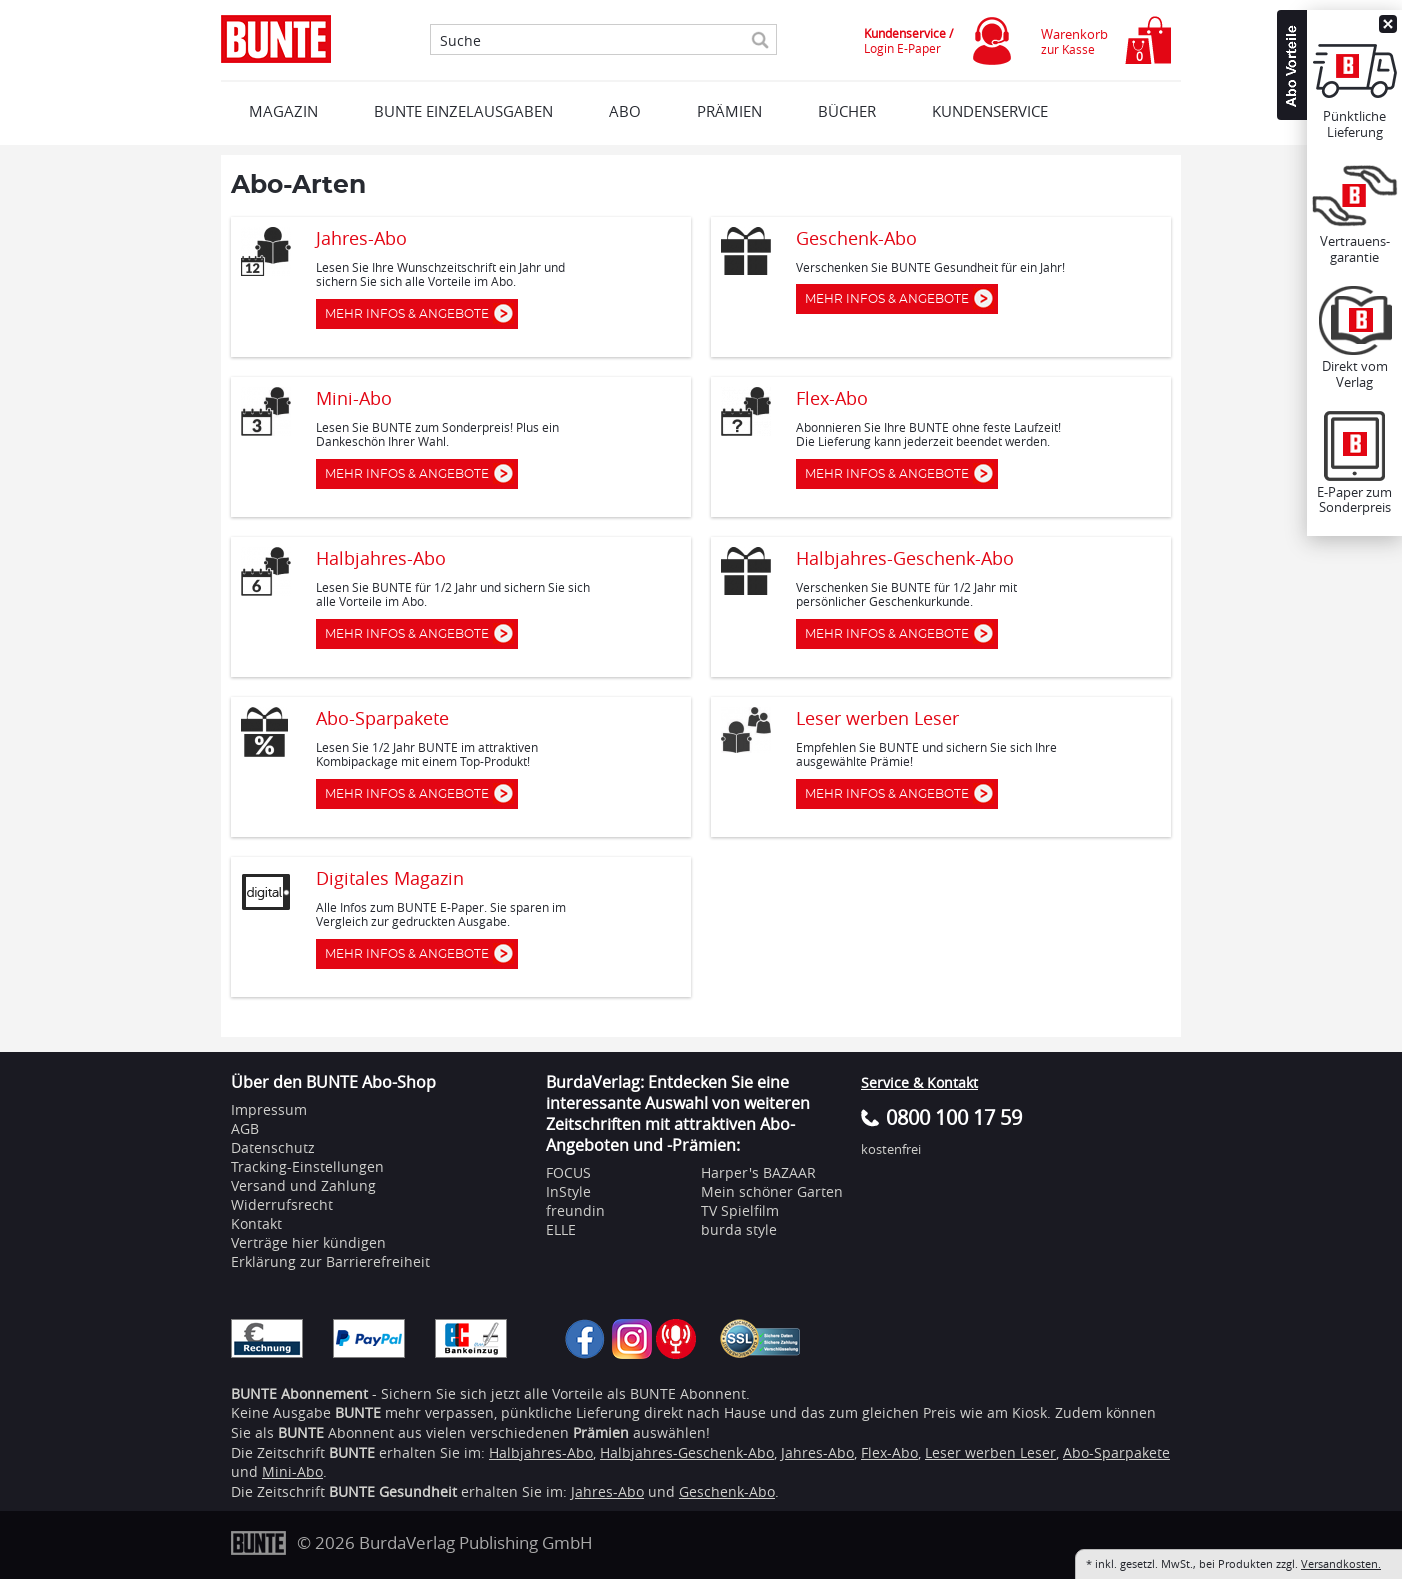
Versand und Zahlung (303, 1185)
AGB (245, 1128)
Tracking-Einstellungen (307, 1166)
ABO (625, 111)
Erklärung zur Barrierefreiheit (330, 1261)
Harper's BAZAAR (758, 1172)
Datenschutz (273, 1147)
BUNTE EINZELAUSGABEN (463, 111)
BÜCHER (847, 111)
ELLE (561, 1229)
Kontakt (256, 1223)
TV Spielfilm (740, 1210)
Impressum (269, 1109)
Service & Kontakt (919, 1082)
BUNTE (352, 1452)
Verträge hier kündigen (308, 1242)
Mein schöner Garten (772, 1191)
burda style (739, 1229)
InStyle (568, 1191)
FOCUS (568, 1172)
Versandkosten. (1341, 1563)
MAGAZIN (283, 111)
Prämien (729, 111)
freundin (575, 1210)
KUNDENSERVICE (990, 111)
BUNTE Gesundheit (393, 1491)
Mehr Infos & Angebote (411, 314)
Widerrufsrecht (282, 1204)
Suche (460, 41)
